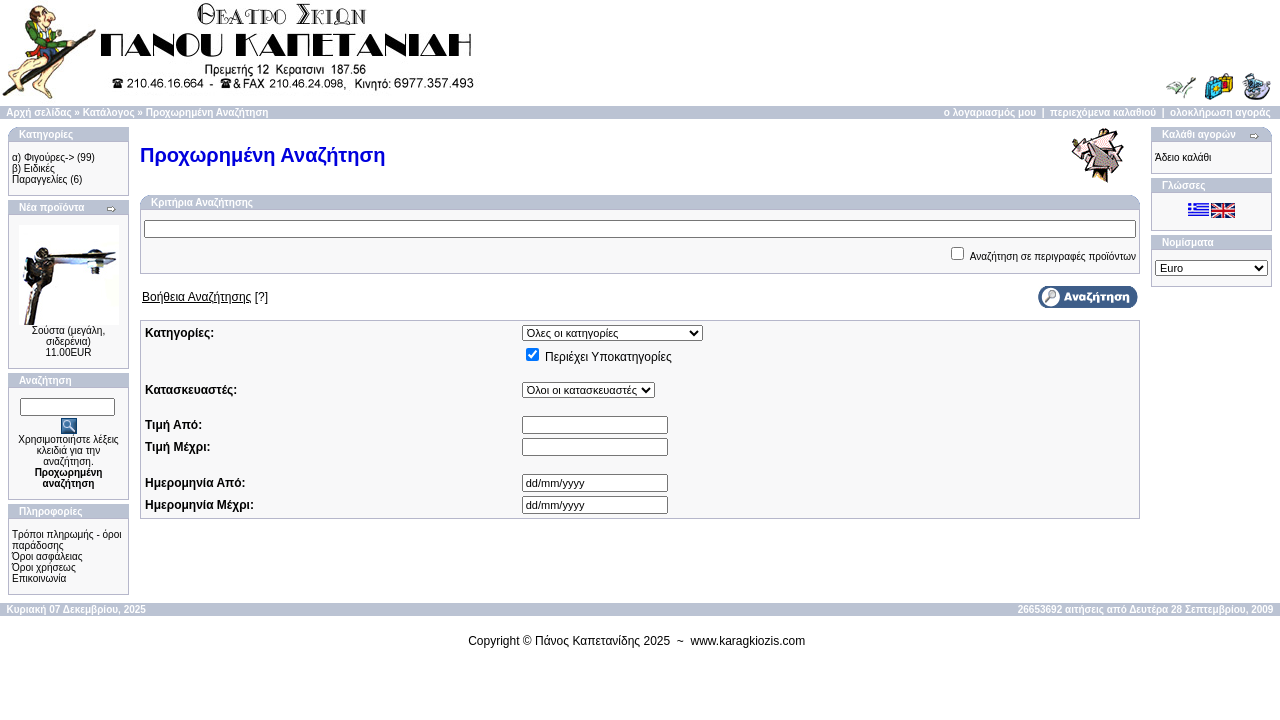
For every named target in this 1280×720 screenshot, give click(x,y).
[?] (205, 297)
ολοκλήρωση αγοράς (1220, 112)
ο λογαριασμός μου (990, 112)
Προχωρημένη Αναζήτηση (207, 112)
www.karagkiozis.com (748, 641)
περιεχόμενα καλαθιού (1103, 112)
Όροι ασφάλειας (47, 556)
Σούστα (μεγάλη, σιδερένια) (68, 336)
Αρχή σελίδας (38, 112)
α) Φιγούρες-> (43, 157)
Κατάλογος (109, 112)
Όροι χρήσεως (44, 567)
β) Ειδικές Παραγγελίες (39, 174)
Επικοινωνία (39, 578)
